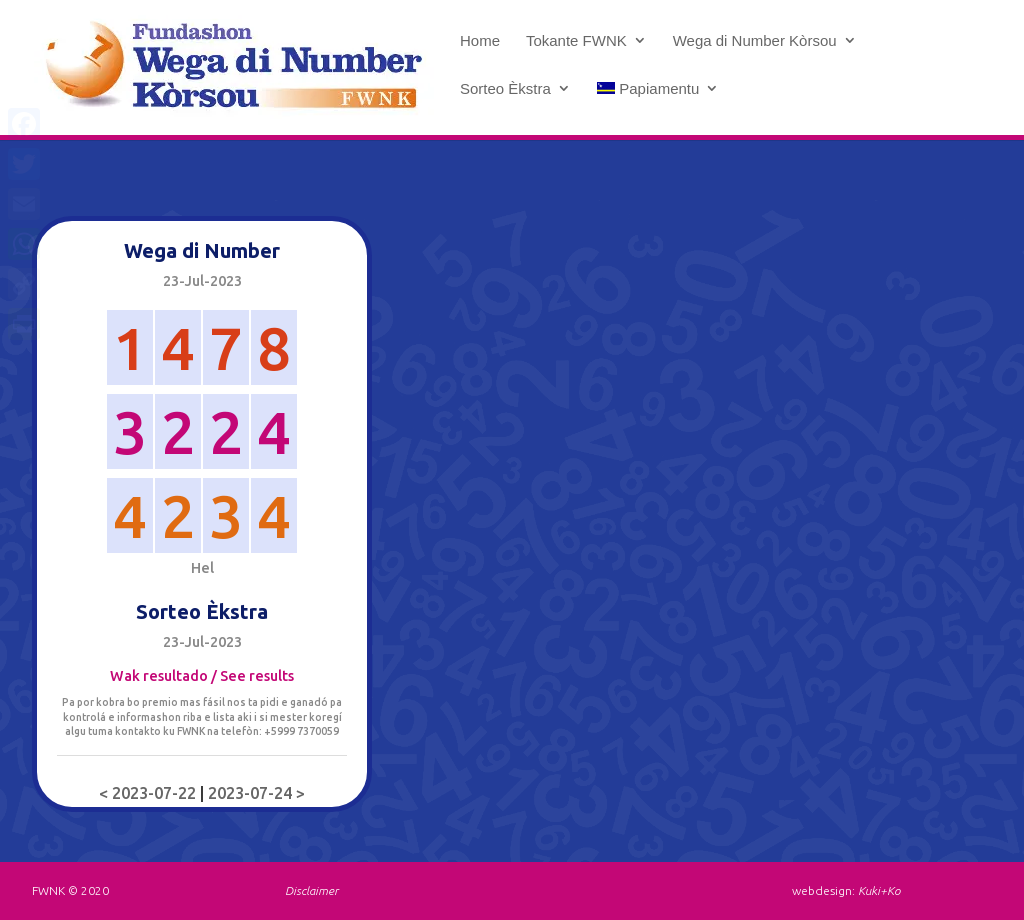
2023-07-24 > (256, 793)
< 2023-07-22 (149, 793)
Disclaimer (311, 890)
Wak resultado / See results (202, 676)
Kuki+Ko (879, 890)
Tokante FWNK (576, 41)
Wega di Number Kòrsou (755, 41)
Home (480, 41)
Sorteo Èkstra (505, 89)
